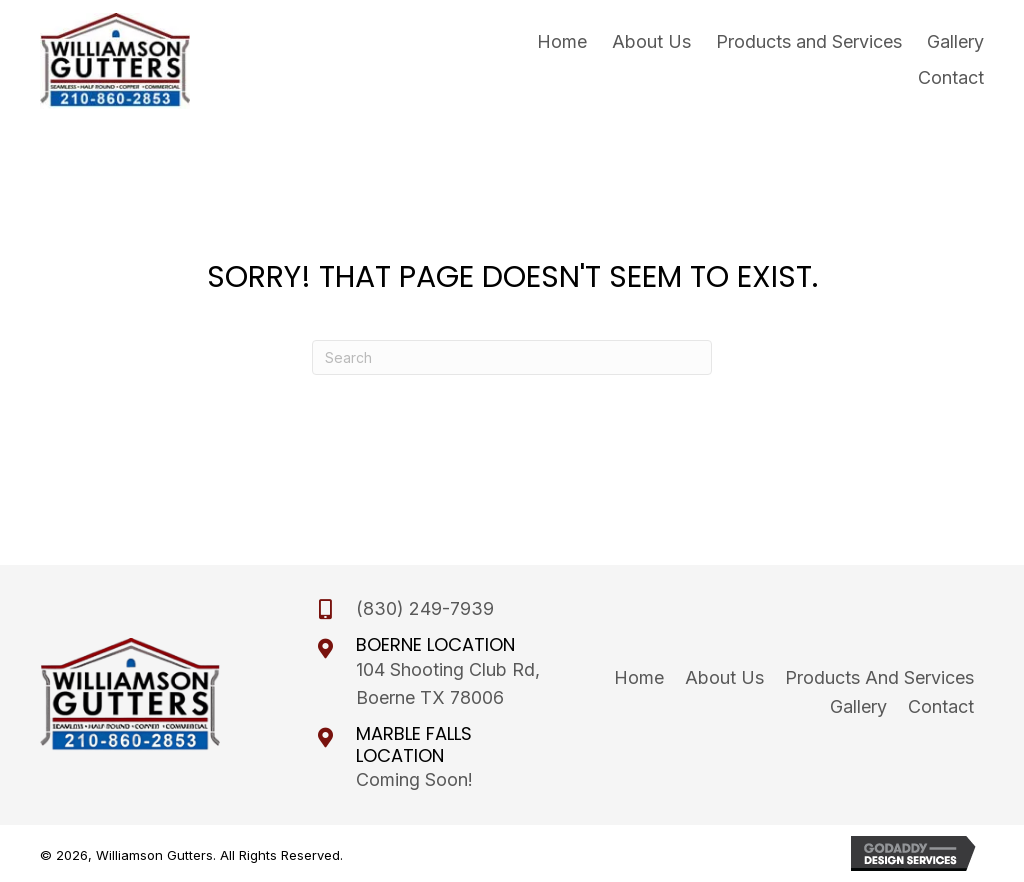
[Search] (512, 357)
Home (639, 677)
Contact (941, 706)
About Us (724, 677)
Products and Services (879, 677)
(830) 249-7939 (425, 608)
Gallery (858, 706)
